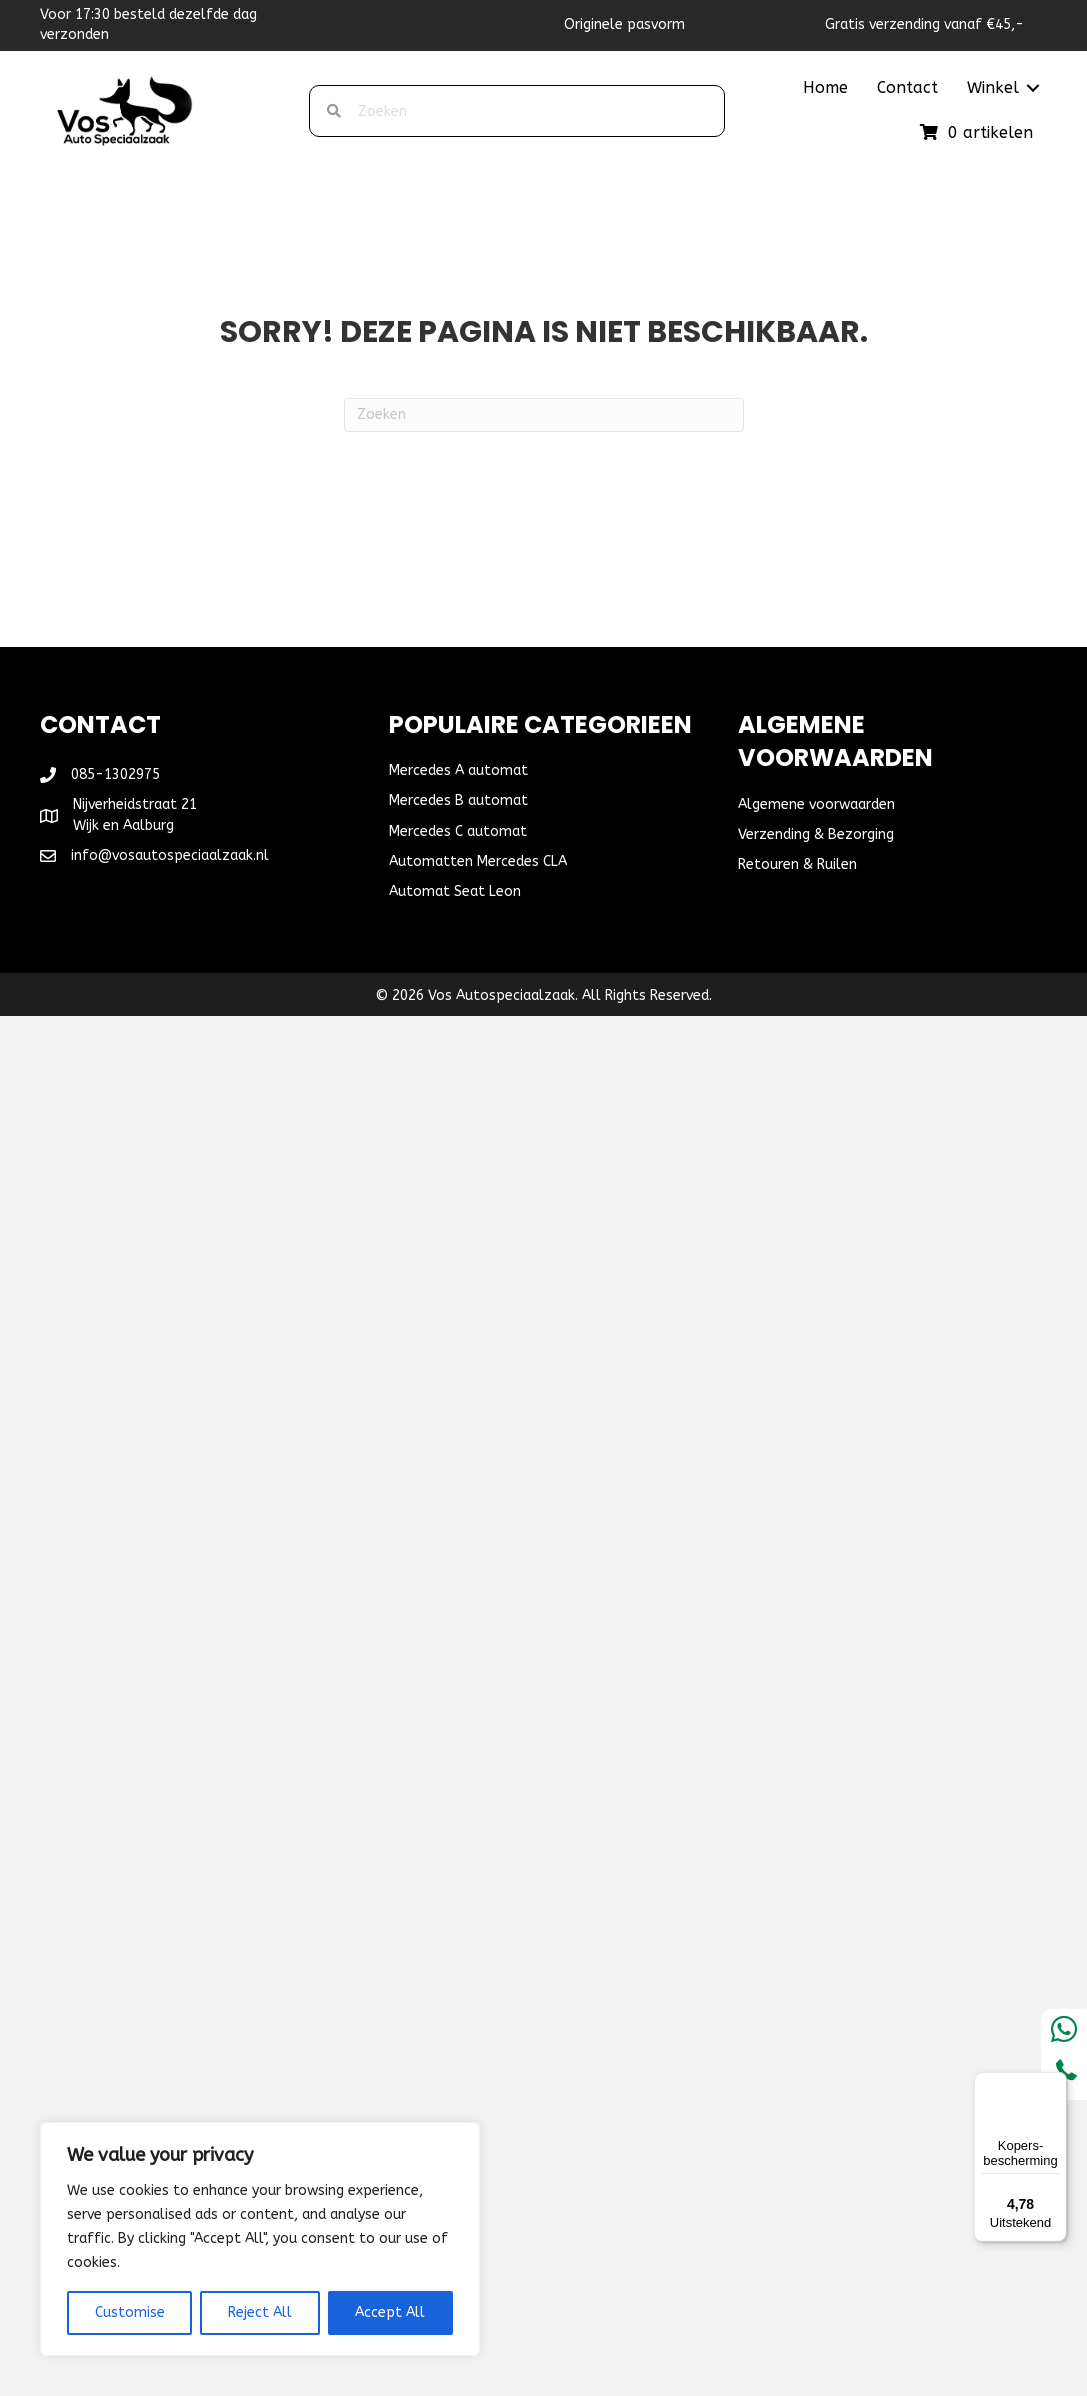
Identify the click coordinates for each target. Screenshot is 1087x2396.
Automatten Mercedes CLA (478, 861)
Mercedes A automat (458, 770)
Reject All (260, 2312)
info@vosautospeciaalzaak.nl (170, 855)
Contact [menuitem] (907, 87)
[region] (260, 2239)
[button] (1033, 88)
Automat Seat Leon (455, 891)
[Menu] (1055, 2084)
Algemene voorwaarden (816, 804)
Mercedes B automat (458, 800)
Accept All (390, 2312)
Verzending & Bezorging (816, 834)
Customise (130, 2312)
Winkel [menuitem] (993, 87)
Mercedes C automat (458, 831)
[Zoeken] (544, 415)
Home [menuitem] (825, 87)
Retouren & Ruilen (797, 864)
